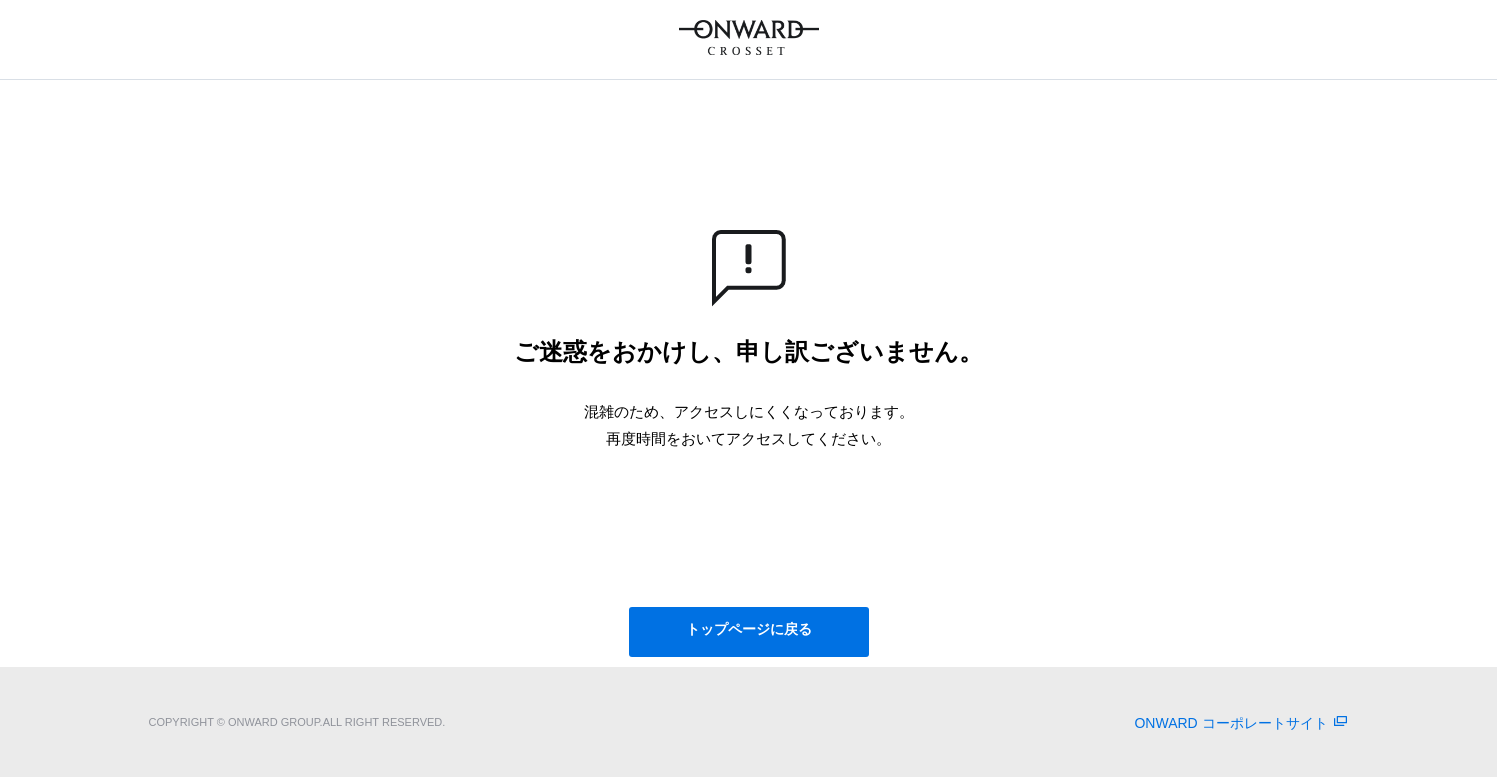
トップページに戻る (749, 629)
